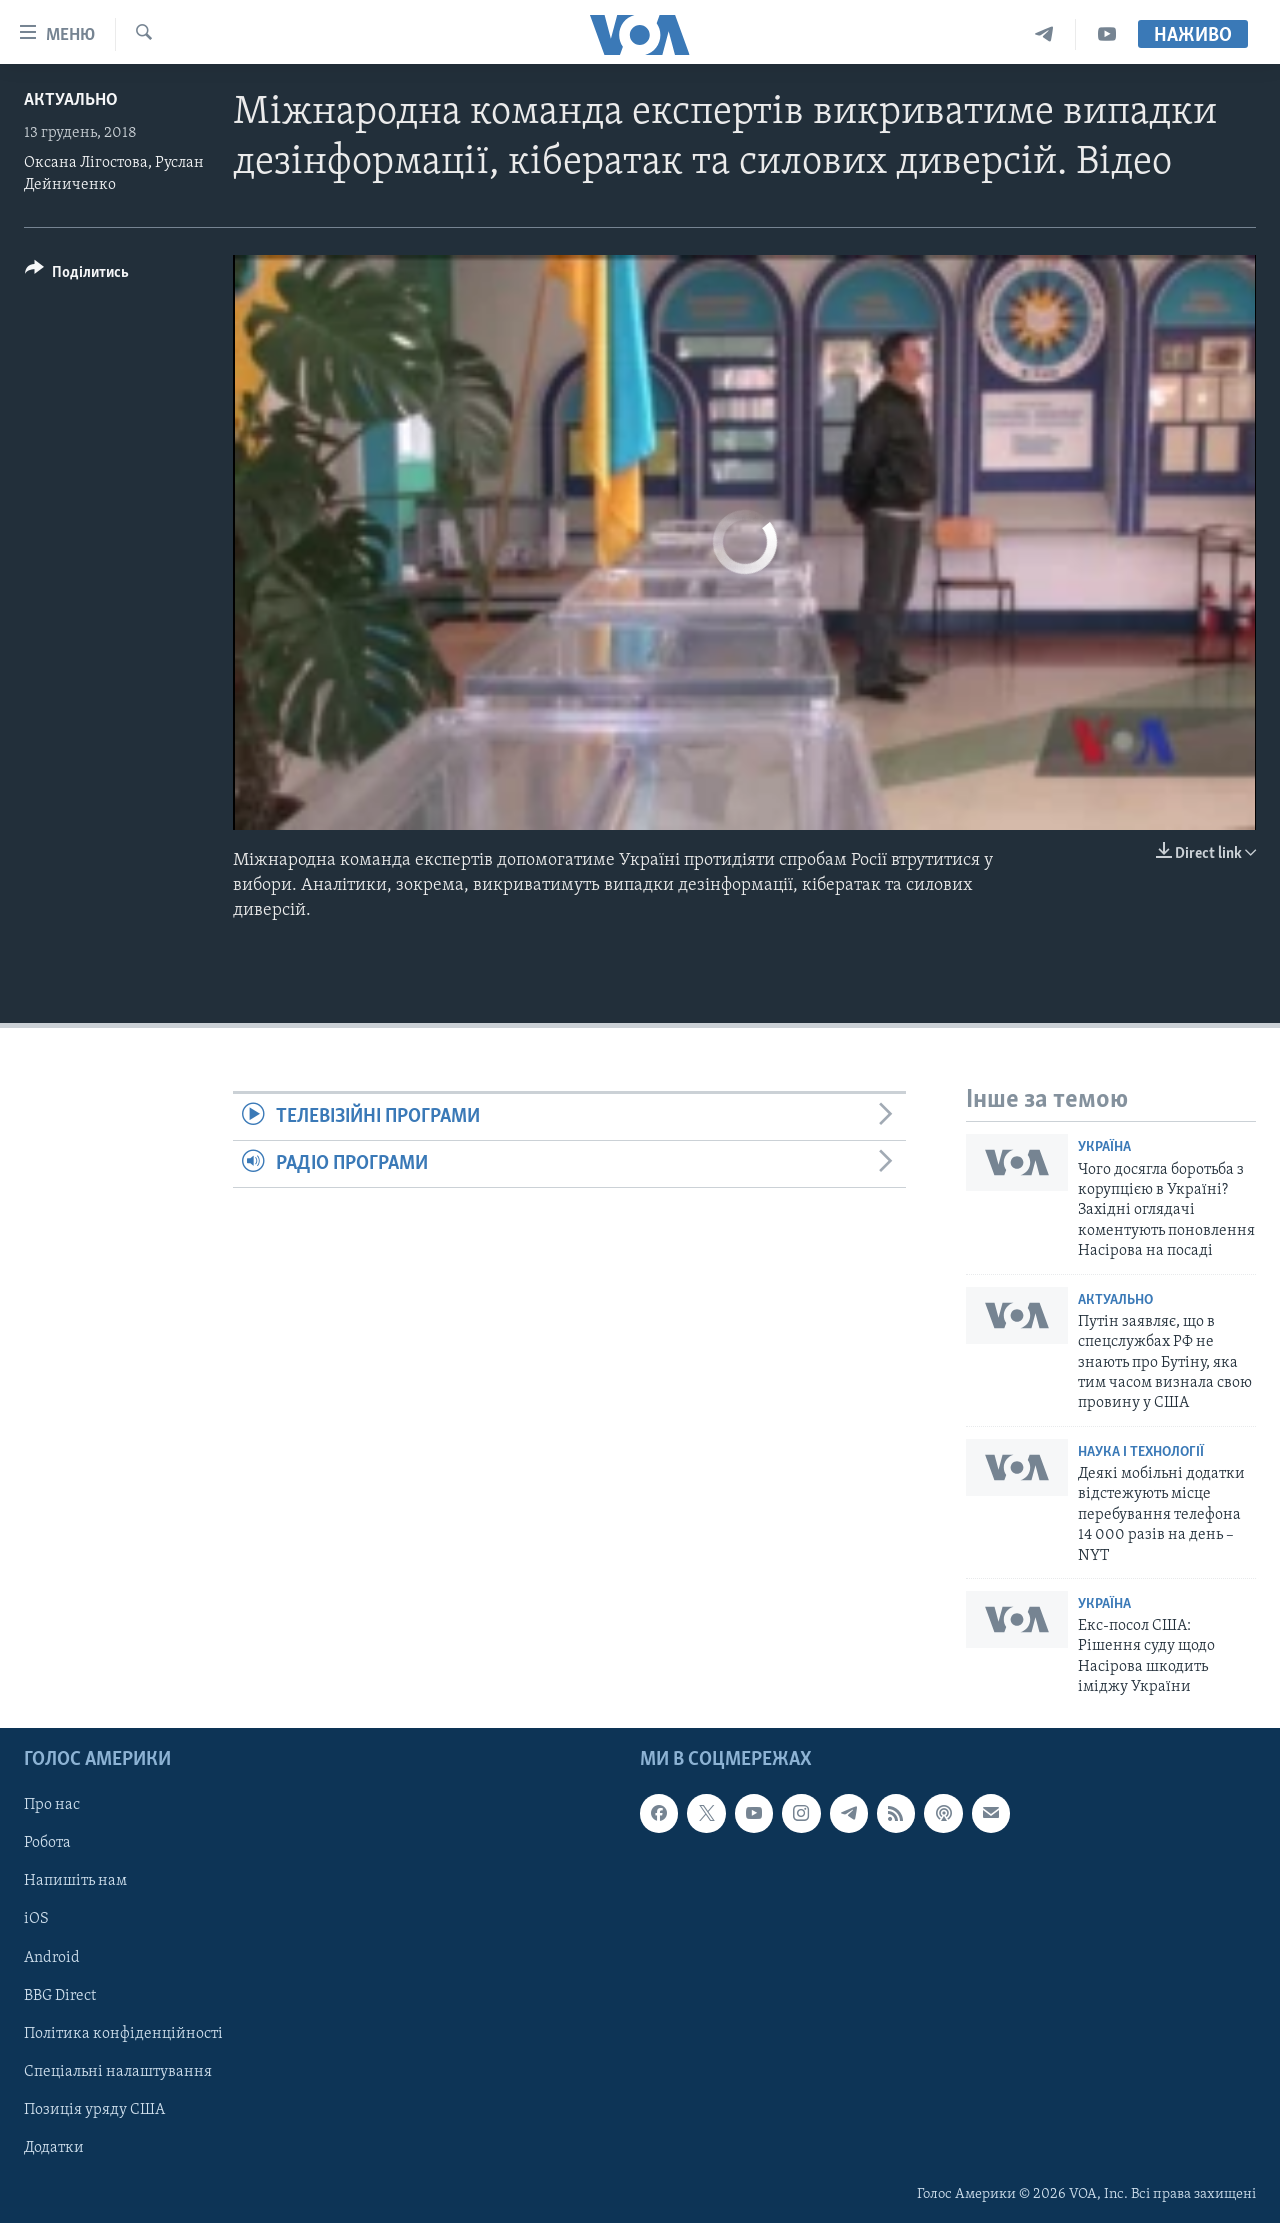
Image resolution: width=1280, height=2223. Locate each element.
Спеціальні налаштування (118, 2071)
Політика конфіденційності (123, 2033)
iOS (36, 1919)
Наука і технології (1141, 1452)
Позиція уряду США (94, 2109)
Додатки (54, 2147)
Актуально (71, 100)
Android (52, 1957)
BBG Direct (60, 1995)
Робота (47, 1843)
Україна (1104, 1147)
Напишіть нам (75, 1881)
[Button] (77, 275)
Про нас (52, 1805)
